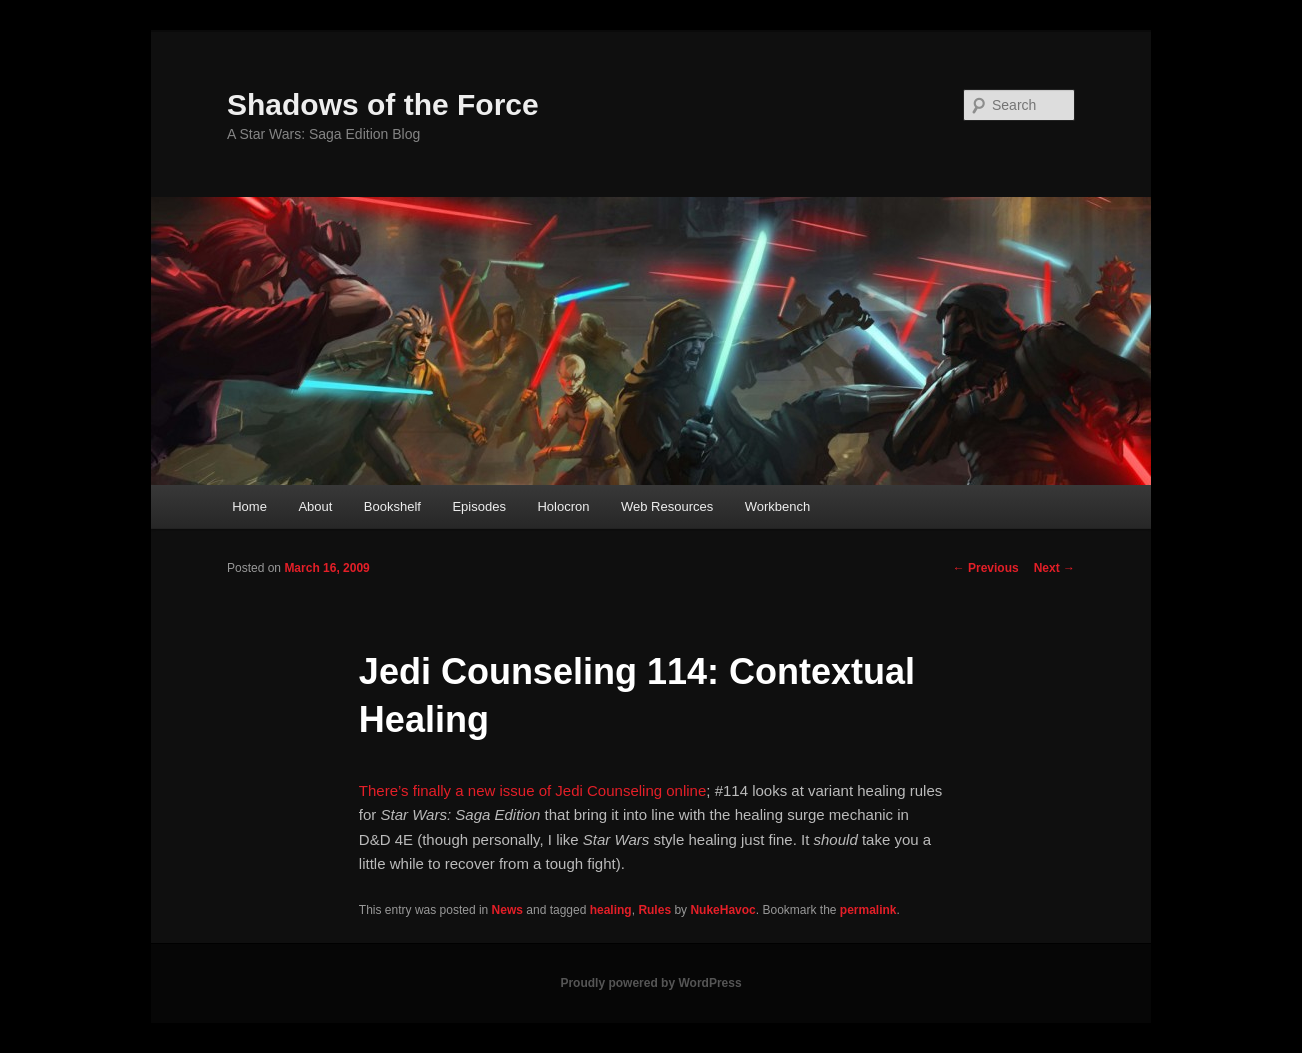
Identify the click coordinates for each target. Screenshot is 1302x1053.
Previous (986, 568)
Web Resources (667, 506)
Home (249, 506)
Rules (654, 910)
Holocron (563, 506)
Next (1054, 568)
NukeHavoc (722, 910)
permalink (868, 910)
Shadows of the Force (383, 104)
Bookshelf (392, 506)
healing (611, 910)
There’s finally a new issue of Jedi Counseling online (532, 790)
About (315, 506)
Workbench (778, 506)
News (507, 910)
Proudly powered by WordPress (650, 983)
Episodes (478, 506)
